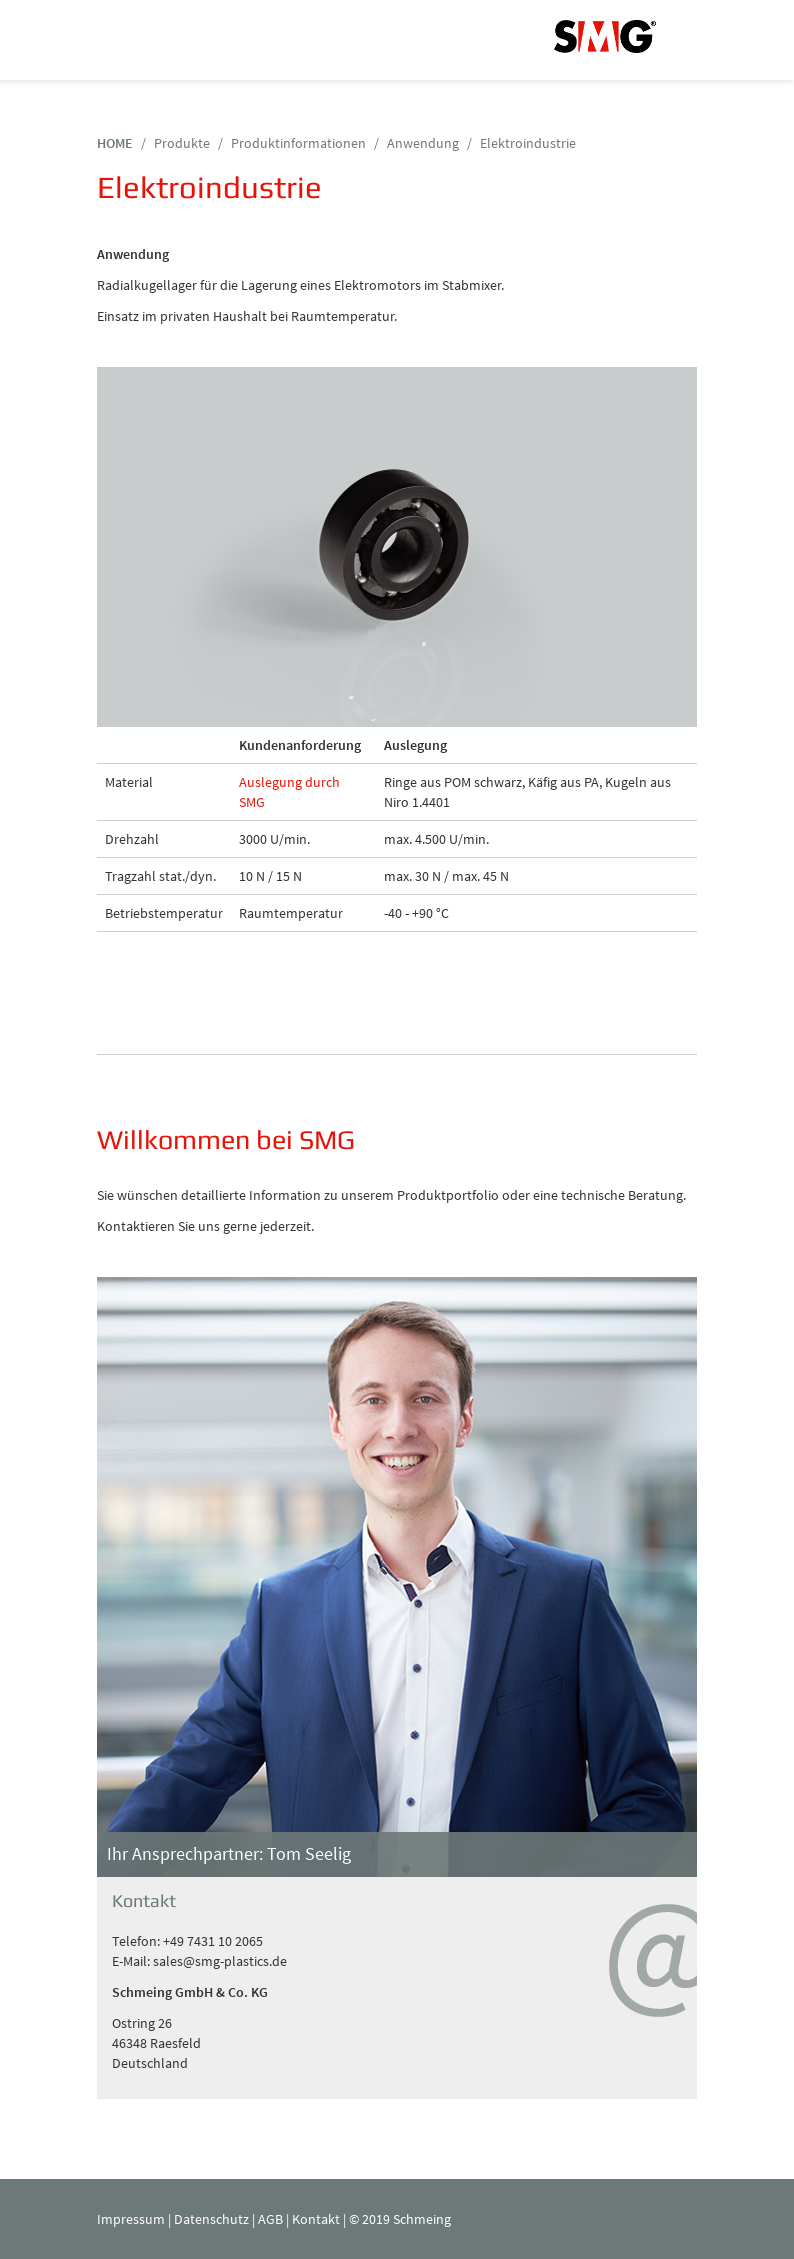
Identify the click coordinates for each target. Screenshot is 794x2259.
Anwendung (423, 143)
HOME (115, 143)
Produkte (182, 143)
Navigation (122, 40)
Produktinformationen (298, 143)
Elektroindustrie (528, 143)
